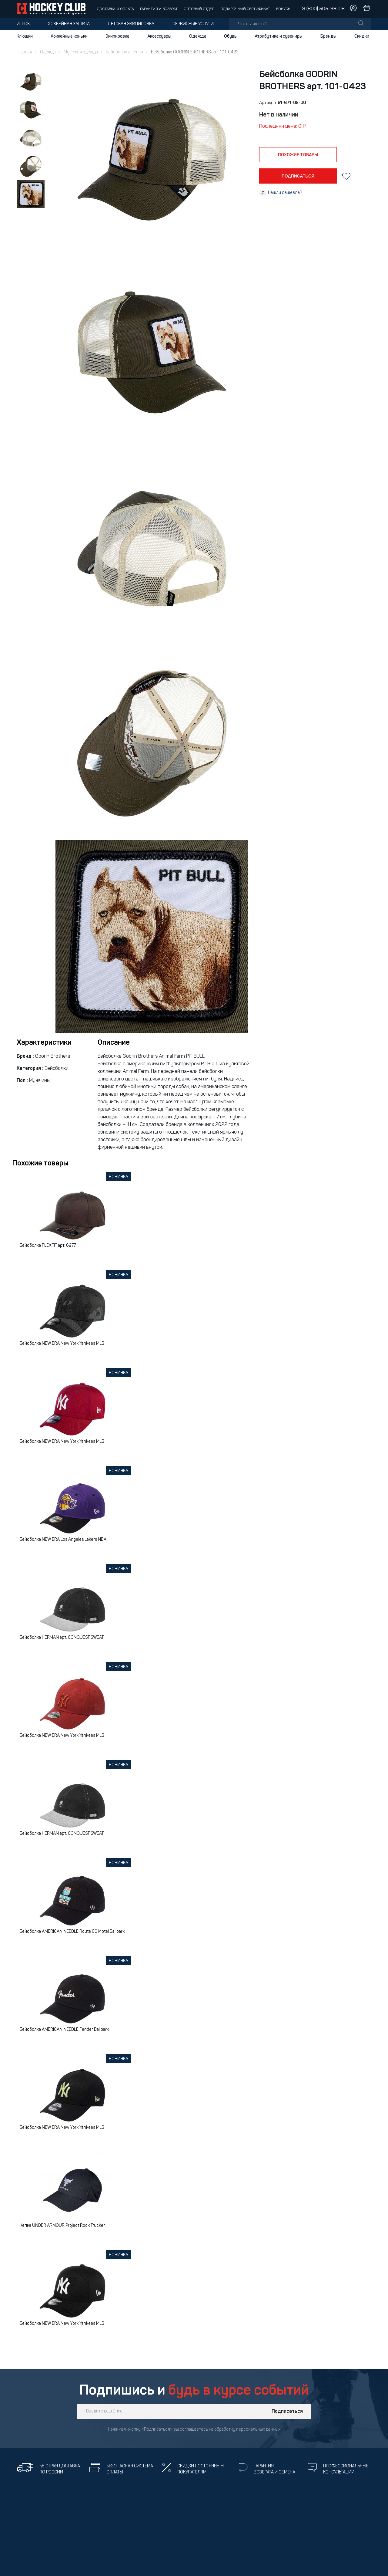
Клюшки (25, 36)
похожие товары (298, 155)
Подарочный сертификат (245, 9)
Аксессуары (159, 36)
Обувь (230, 36)
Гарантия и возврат (159, 9)
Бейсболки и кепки (124, 52)
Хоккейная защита (69, 24)
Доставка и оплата (115, 9)
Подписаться (287, 2411)
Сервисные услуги (193, 24)
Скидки (361, 36)
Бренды (328, 36)
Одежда (197, 36)
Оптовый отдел (199, 9)
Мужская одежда (81, 52)
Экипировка (117, 36)
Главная (24, 52)
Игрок (23, 24)
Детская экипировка (131, 24)
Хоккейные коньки (69, 36)
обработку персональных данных (247, 2429)
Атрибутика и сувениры (279, 36)
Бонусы (283, 9)
